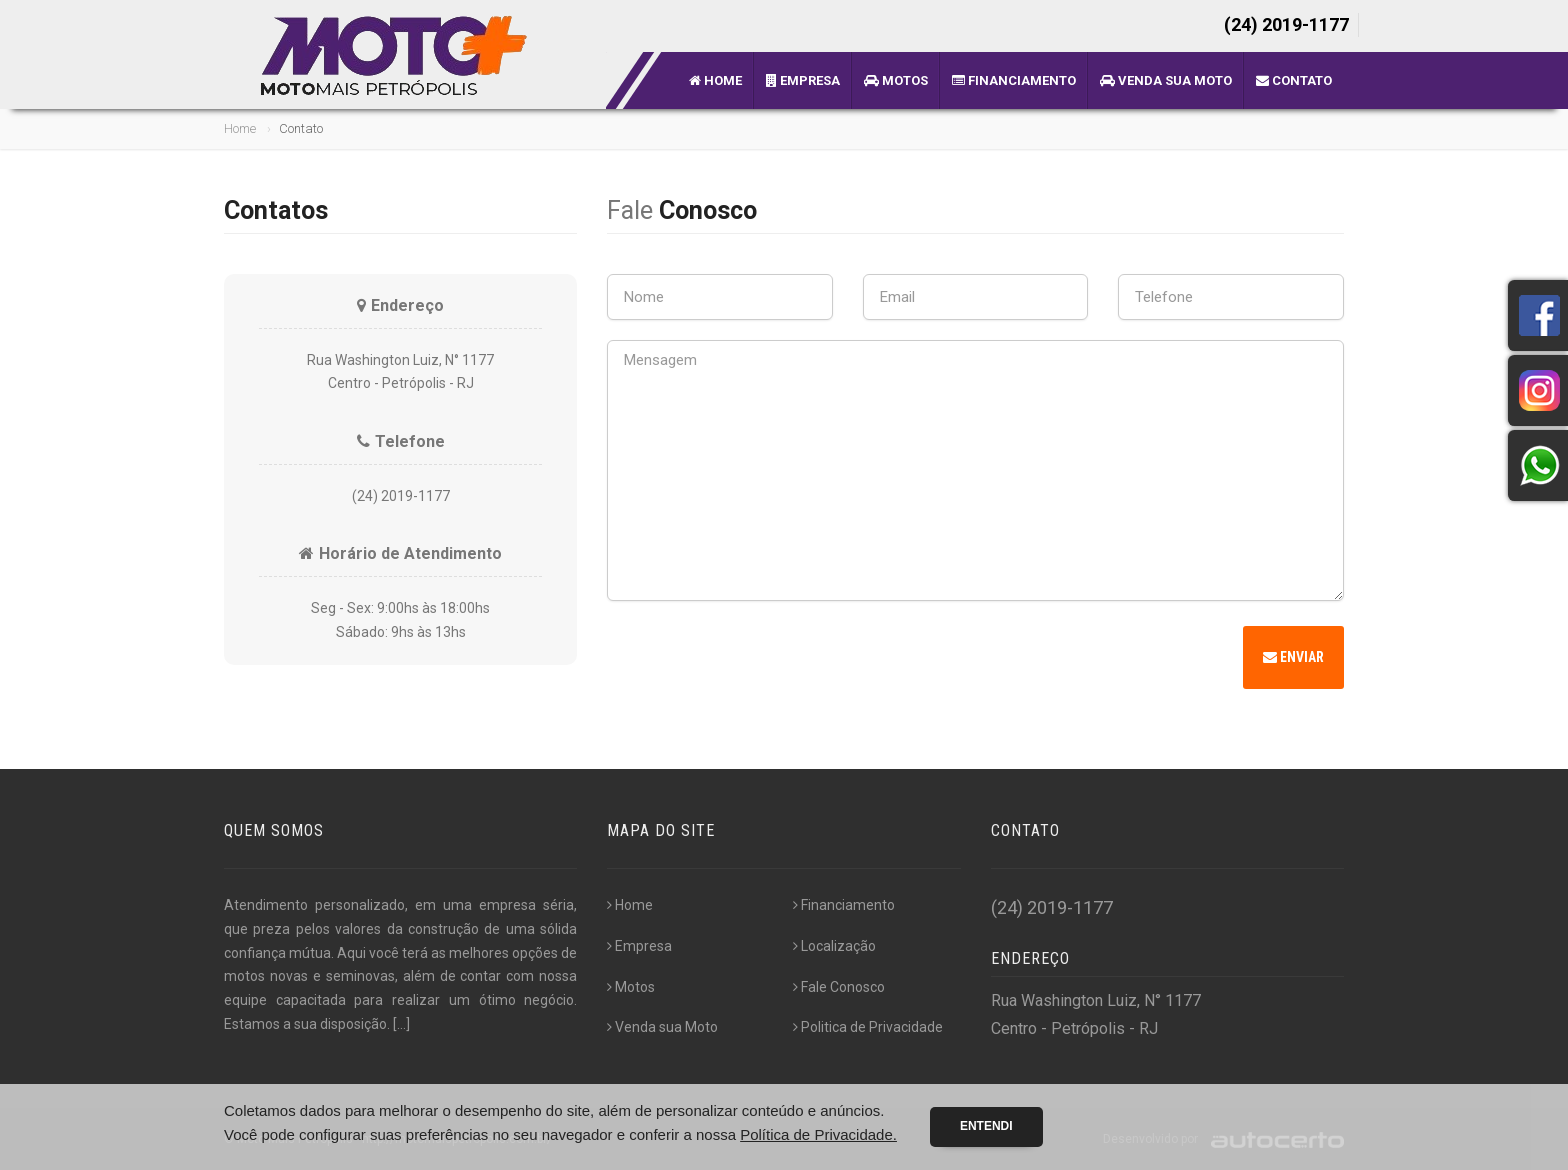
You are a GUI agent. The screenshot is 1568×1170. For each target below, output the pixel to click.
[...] (401, 1024)
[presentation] (759, 660)
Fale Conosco (839, 987)
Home (715, 80)
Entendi (986, 1126)
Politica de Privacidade (868, 1027)
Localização (834, 946)
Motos (896, 80)
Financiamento (1014, 80)
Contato (1294, 80)
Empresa (803, 80)
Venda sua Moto (1166, 80)
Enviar (1293, 657)
